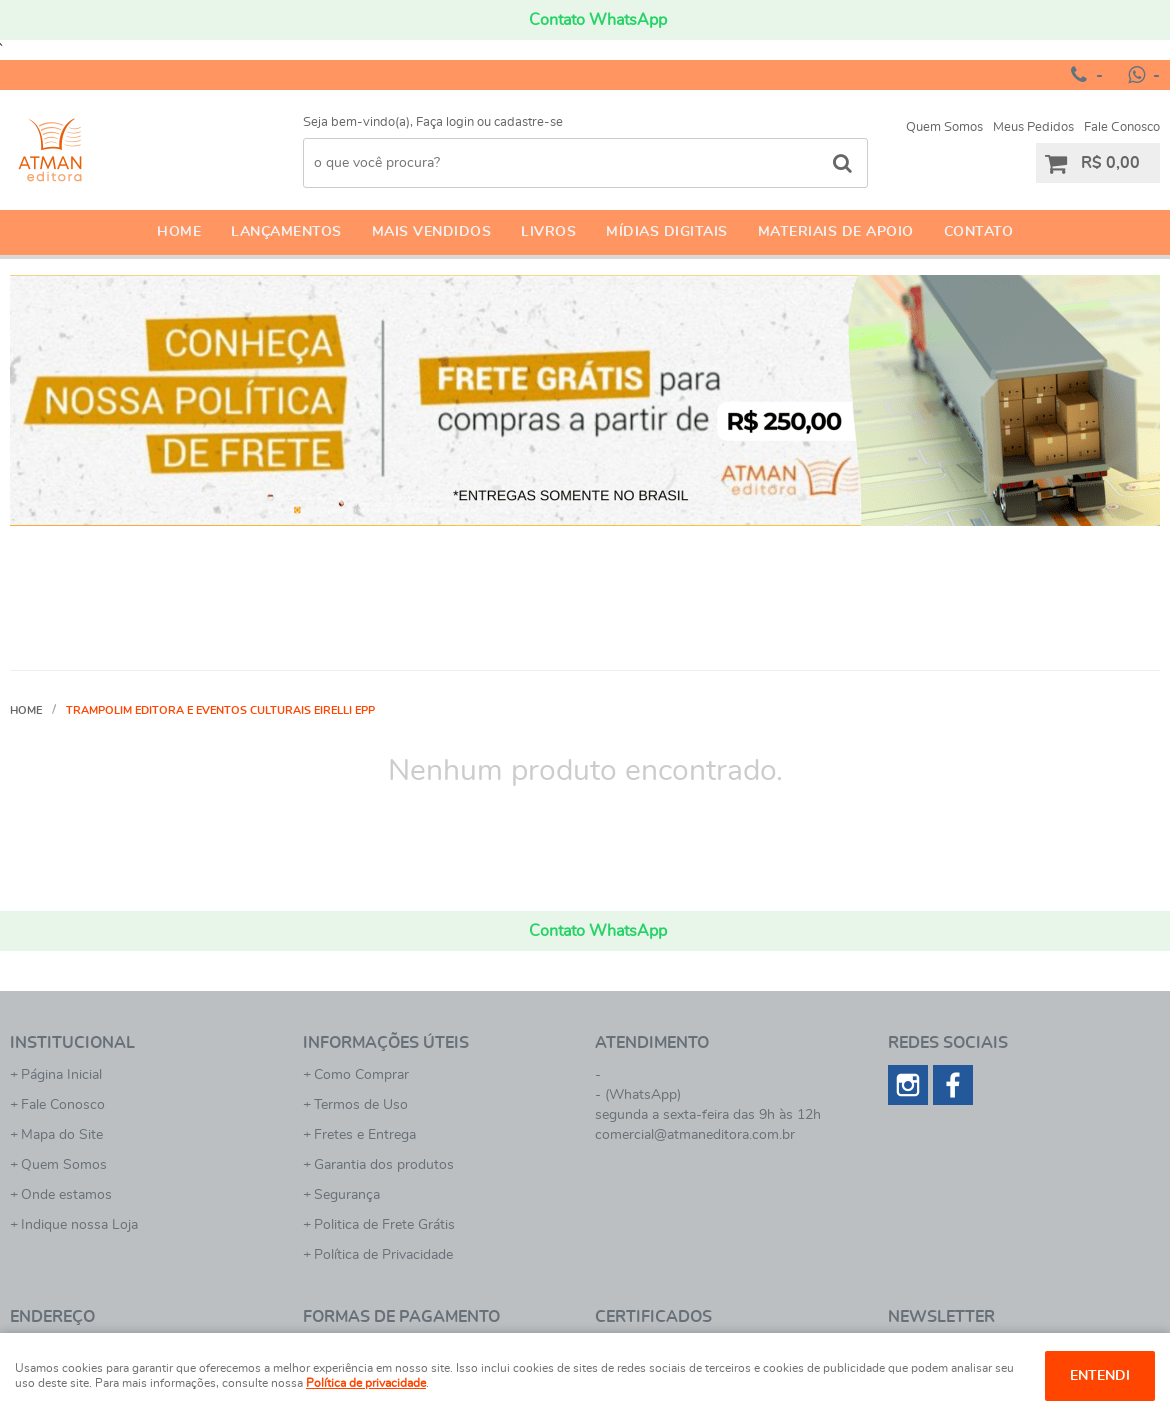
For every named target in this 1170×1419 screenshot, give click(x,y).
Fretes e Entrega (365, 1135)
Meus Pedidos (1033, 127)
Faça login (445, 122)
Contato (979, 232)
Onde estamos (66, 1195)
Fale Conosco (1122, 127)
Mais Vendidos (432, 232)
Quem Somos (944, 127)
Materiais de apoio (836, 232)
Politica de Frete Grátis (384, 1225)
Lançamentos (286, 232)
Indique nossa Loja (79, 1225)
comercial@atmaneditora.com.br (695, 1135)
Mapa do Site (62, 1135)
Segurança (347, 1195)
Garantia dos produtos (384, 1165)
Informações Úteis (386, 1043)
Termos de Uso (361, 1105)
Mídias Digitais (667, 232)
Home (179, 232)
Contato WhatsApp (598, 20)
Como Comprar (361, 1075)
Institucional (72, 1043)
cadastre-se (528, 122)
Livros (548, 232)
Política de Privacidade (383, 1255)
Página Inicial (61, 1075)
